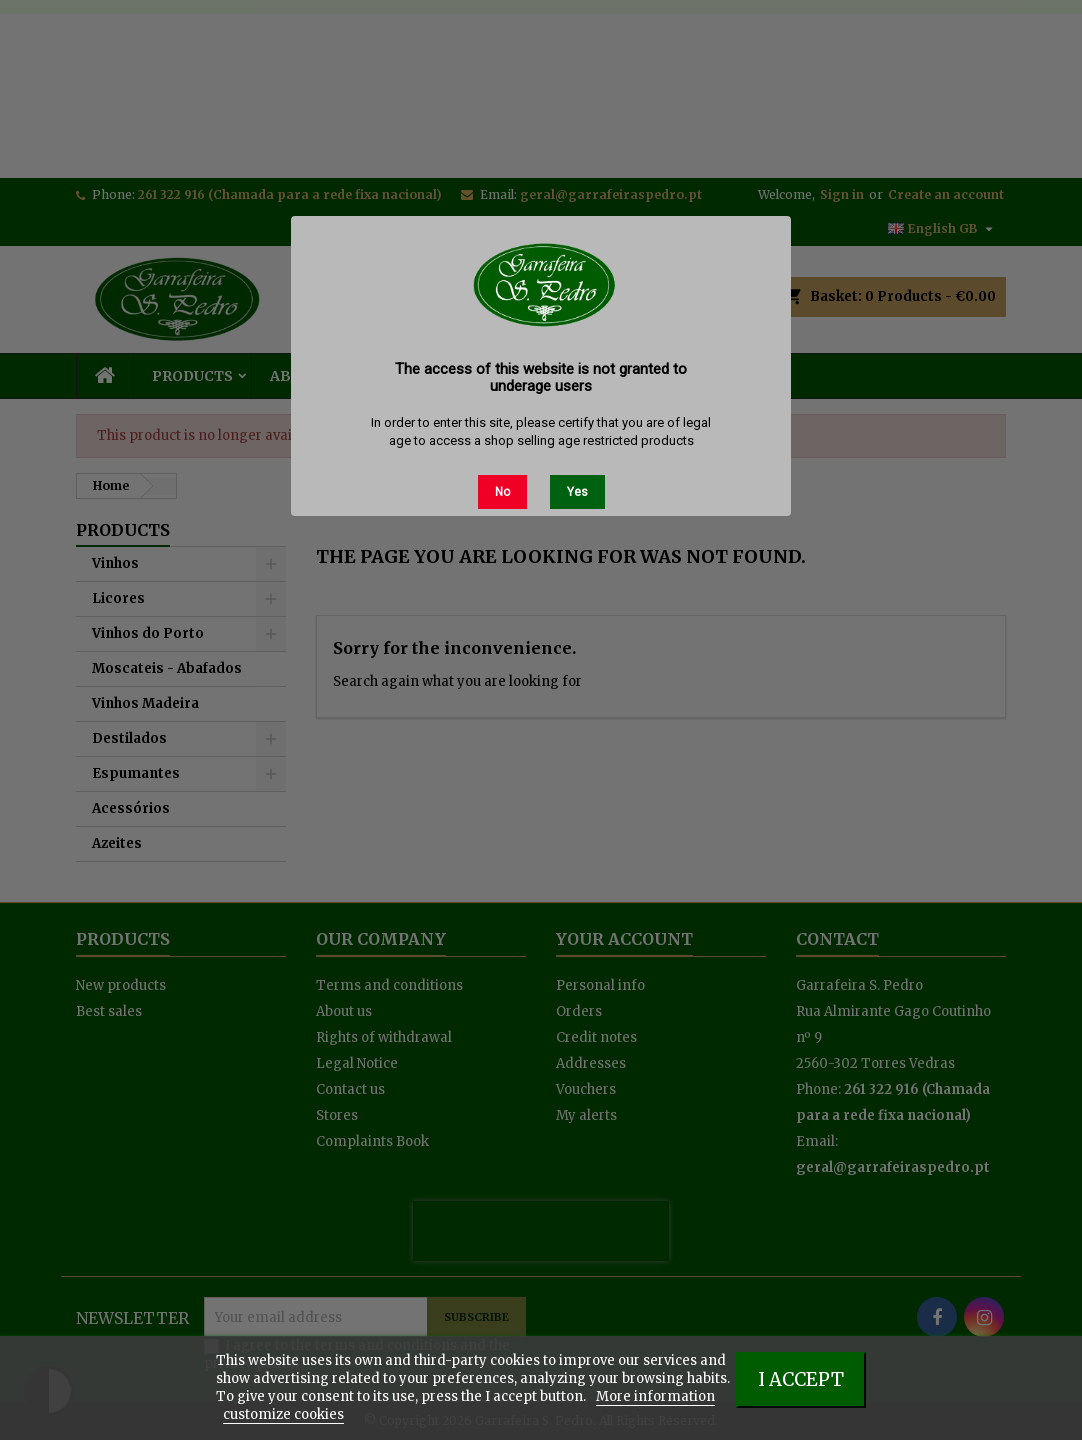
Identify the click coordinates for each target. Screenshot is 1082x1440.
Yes (577, 492)
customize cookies (283, 1414)
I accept (801, 1379)
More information (655, 1396)
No (502, 492)
